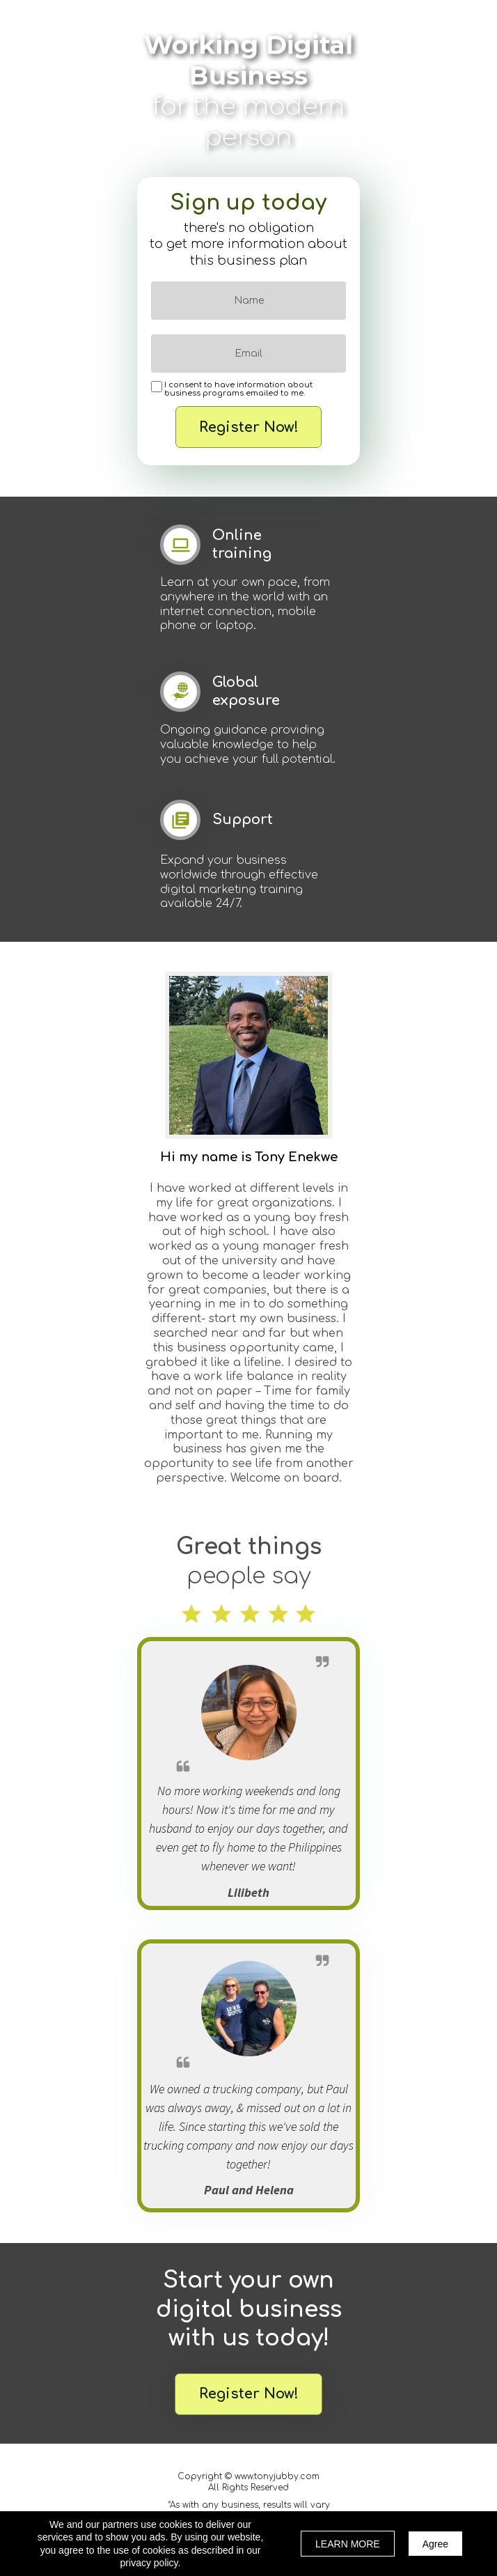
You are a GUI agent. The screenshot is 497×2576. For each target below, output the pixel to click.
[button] (248, 2394)
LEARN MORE (347, 2544)
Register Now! (248, 427)
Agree (435, 2544)
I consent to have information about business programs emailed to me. (238, 389)
